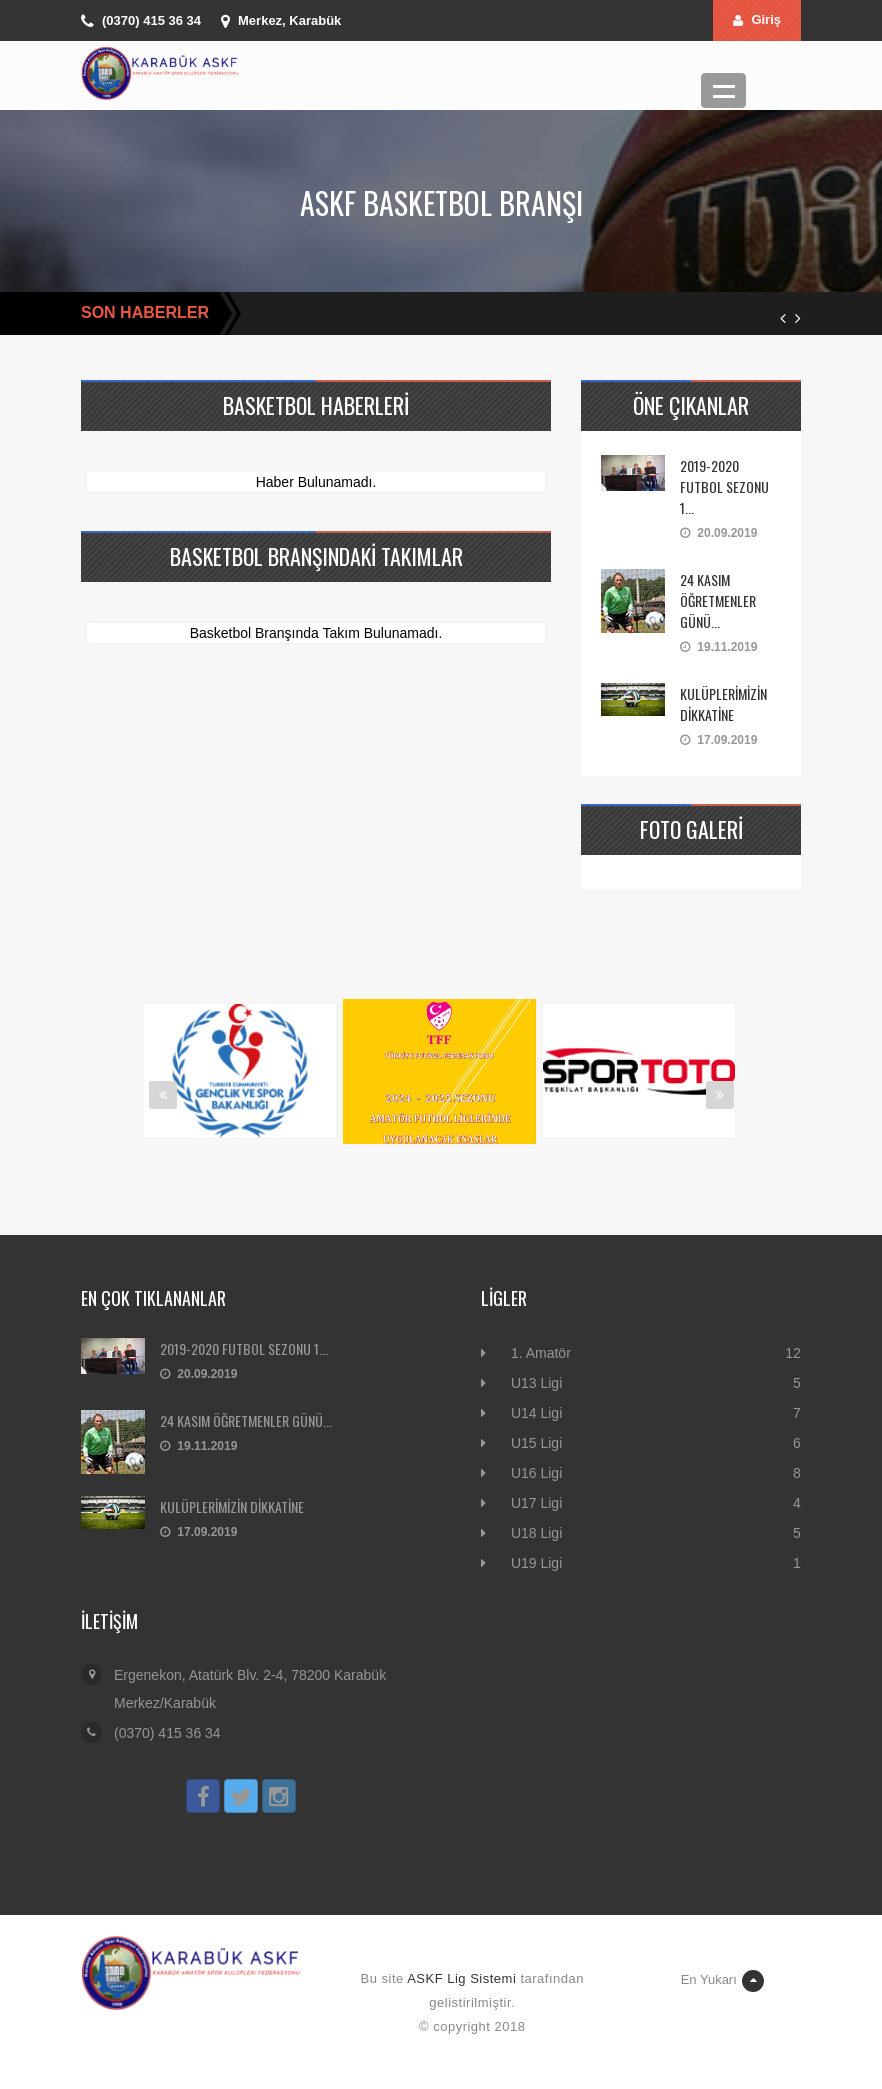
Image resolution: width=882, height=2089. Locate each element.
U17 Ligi (536, 1503)
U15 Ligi (536, 1443)
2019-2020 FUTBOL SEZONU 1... (724, 486)
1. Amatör (541, 1353)
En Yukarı (722, 1981)
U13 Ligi (536, 1383)
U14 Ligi (536, 1413)
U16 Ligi (536, 1473)
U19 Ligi (536, 1563)
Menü (723, 90)
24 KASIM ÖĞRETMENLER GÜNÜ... (718, 600)
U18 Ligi (536, 1533)
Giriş (757, 19)
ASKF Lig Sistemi (461, 1978)
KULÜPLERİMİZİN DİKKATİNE (723, 704)
